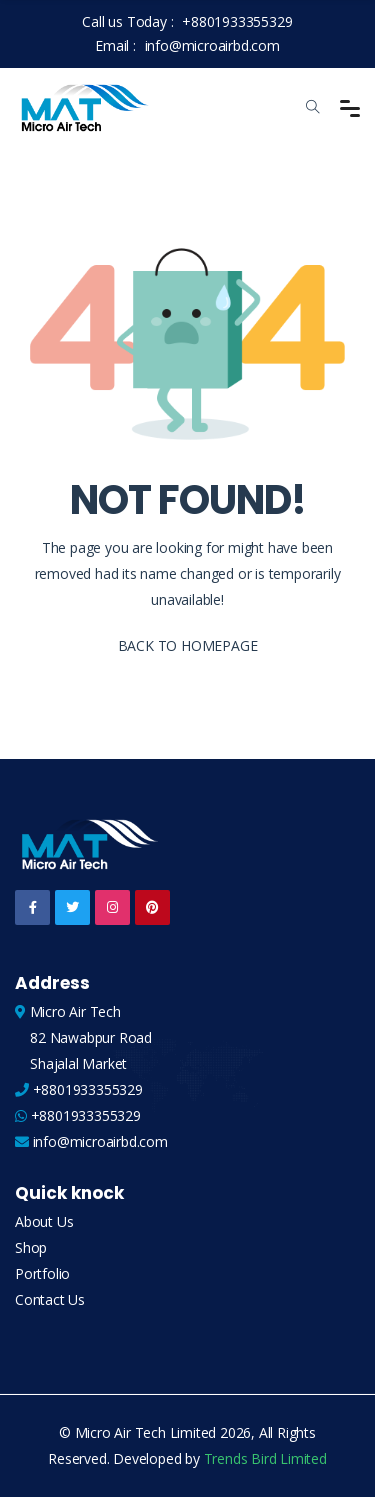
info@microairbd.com (212, 45)
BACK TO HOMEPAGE (188, 645)
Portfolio (42, 1273)
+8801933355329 (237, 21)
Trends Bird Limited (265, 1458)
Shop (31, 1247)
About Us (44, 1221)
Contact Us (50, 1299)
